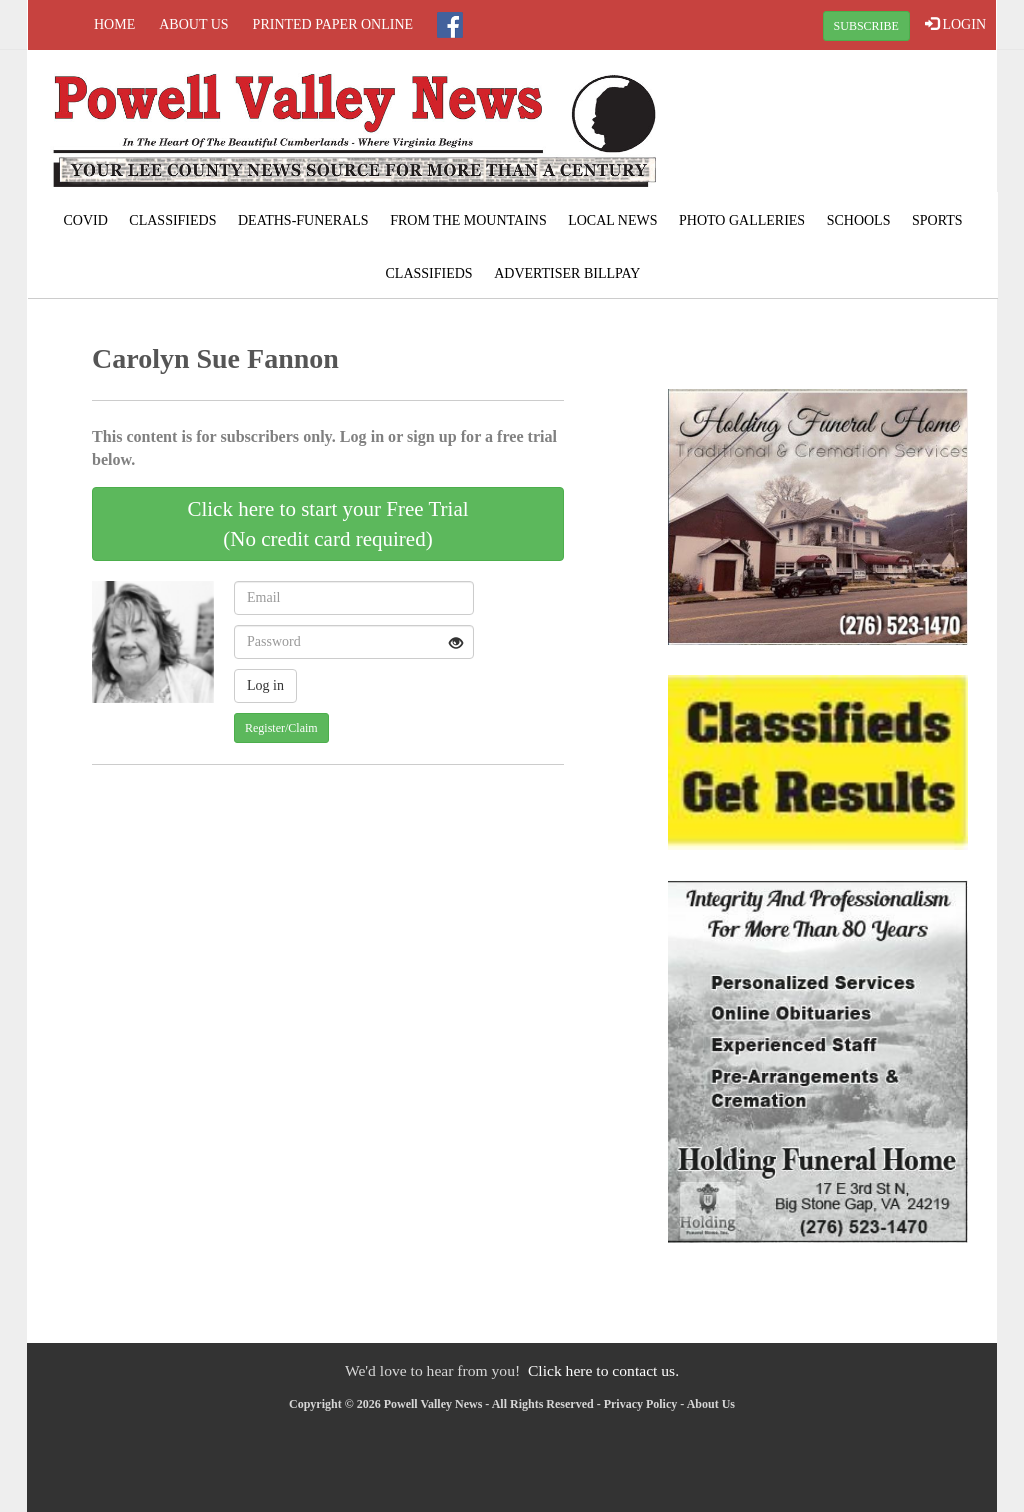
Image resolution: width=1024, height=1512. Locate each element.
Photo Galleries (742, 220)
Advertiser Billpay (567, 273)
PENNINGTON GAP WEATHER (834, 125)
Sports (937, 220)
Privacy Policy (641, 1404)
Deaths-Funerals (303, 220)
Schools (859, 220)
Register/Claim (281, 728)
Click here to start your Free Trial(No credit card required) (327, 524)
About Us (193, 24)
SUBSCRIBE (866, 26)
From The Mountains (468, 220)
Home (114, 24)
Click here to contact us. (603, 1370)
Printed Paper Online (333, 24)
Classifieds (172, 220)
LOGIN (955, 24)
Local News (612, 220)
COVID (86, 220)
